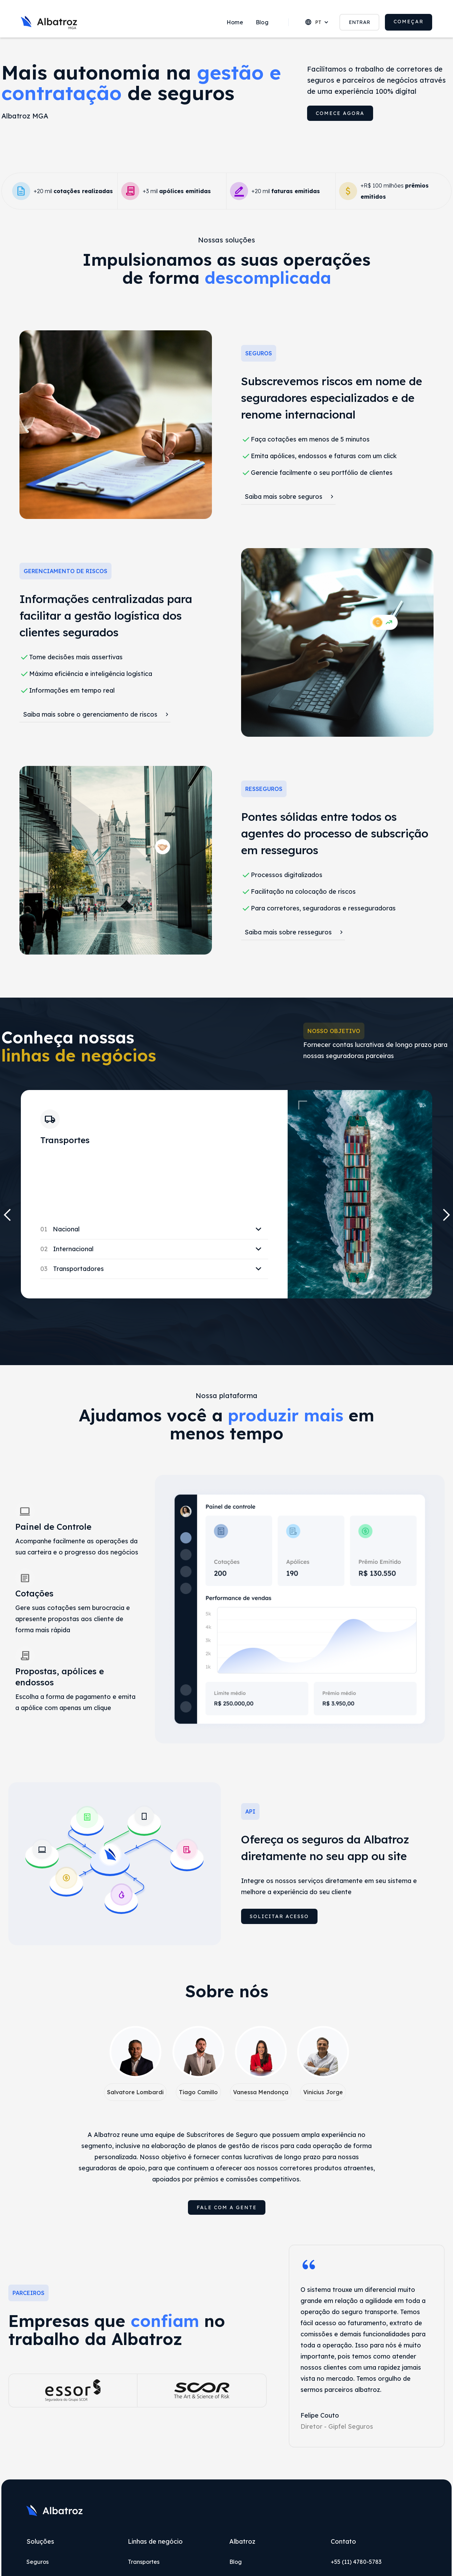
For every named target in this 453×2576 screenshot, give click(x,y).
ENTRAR (359, 22)
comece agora (340, 113)
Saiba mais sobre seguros (283, 497)
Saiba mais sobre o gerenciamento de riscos (90, 714)
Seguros (37, 2561)
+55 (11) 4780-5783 (356, 2561)
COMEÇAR (408, 21)
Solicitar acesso (279, 1916)
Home (234, 22)
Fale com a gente (227, 2207)
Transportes (143, 2561)
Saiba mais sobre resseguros (288, 932)
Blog (262, 22)
